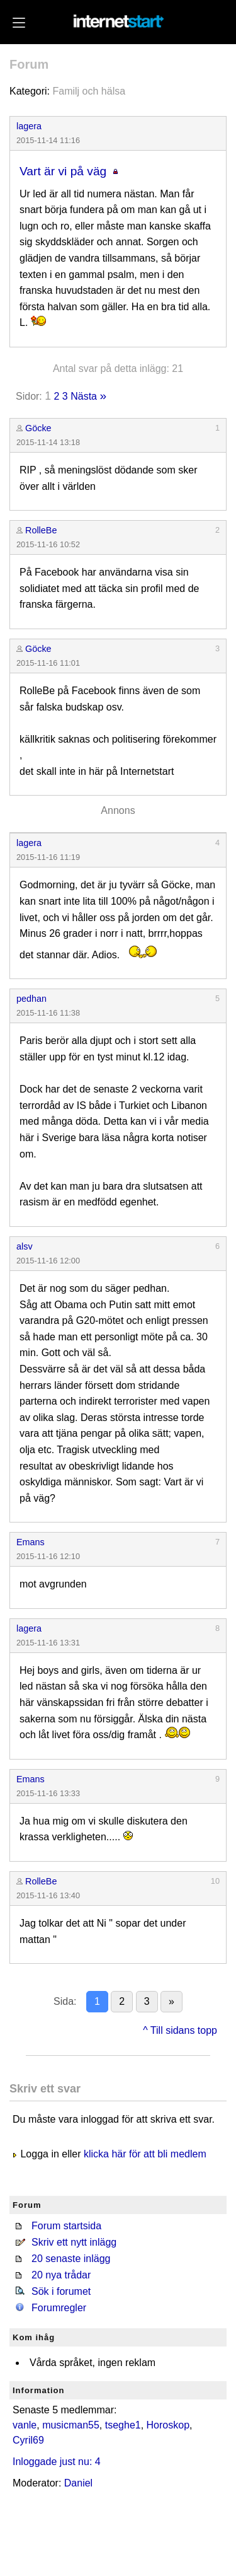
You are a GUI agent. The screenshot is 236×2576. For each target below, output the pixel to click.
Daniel (78, 2483)
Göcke (38, 428)
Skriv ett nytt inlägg (73, 2242)
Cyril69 (28, 2440)
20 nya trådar (61, 2275)
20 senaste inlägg (70, 2258)
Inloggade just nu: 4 (57, 2461)
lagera (29, 126)
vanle (25, 2425)
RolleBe (41, 530)
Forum (28, 64)
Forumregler (58, 2307)
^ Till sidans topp (180, 2030)
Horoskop (168, 2425)
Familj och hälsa (88, 91)
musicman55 (70, 2425)
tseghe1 (123, 2425)
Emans (30, 1542)
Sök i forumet (61, 2291)
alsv (24, 1246)
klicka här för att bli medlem (145, 2154)
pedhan (31, 999)
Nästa (83, 396)
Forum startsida (66, 2225)
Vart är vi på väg (63, 171)
